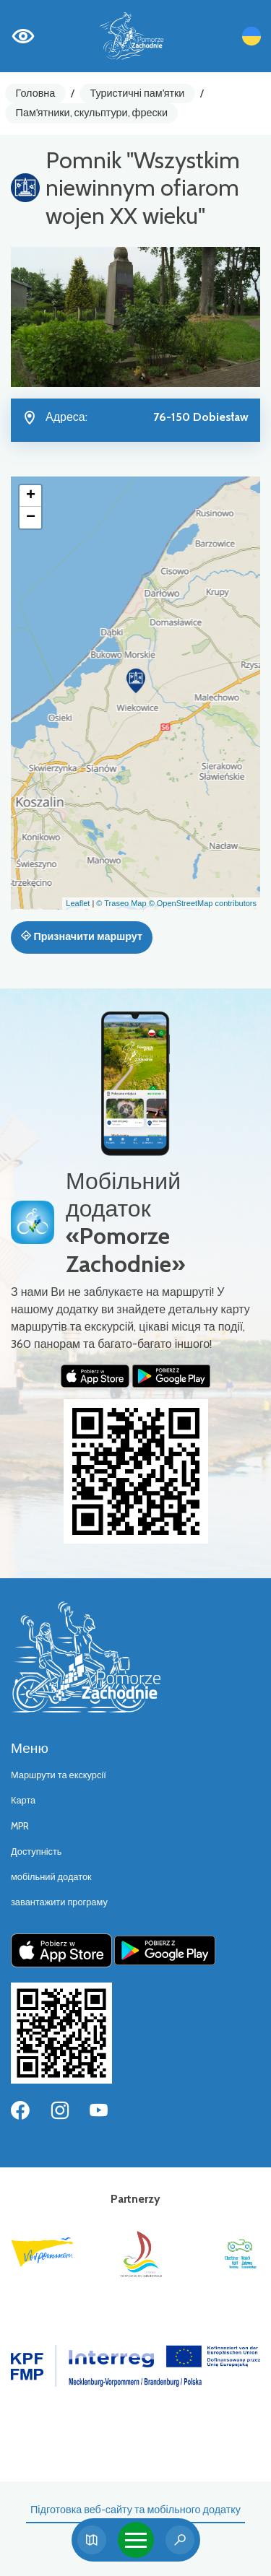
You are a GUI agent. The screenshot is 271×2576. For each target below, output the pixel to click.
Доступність (36, 1851)
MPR (20, 1826)
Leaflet (78, 903)
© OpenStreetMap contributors (203, 903)
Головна (36, 93)
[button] (135, 681)
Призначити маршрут (81, 936)
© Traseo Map (121, 903)
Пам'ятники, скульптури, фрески (92, 112)
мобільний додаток (51, 1876)
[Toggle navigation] (136, 2540)
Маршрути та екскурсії (58, 1775)
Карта (23, 1800)
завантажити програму (59, 1902)
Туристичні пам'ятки (137, 93)
